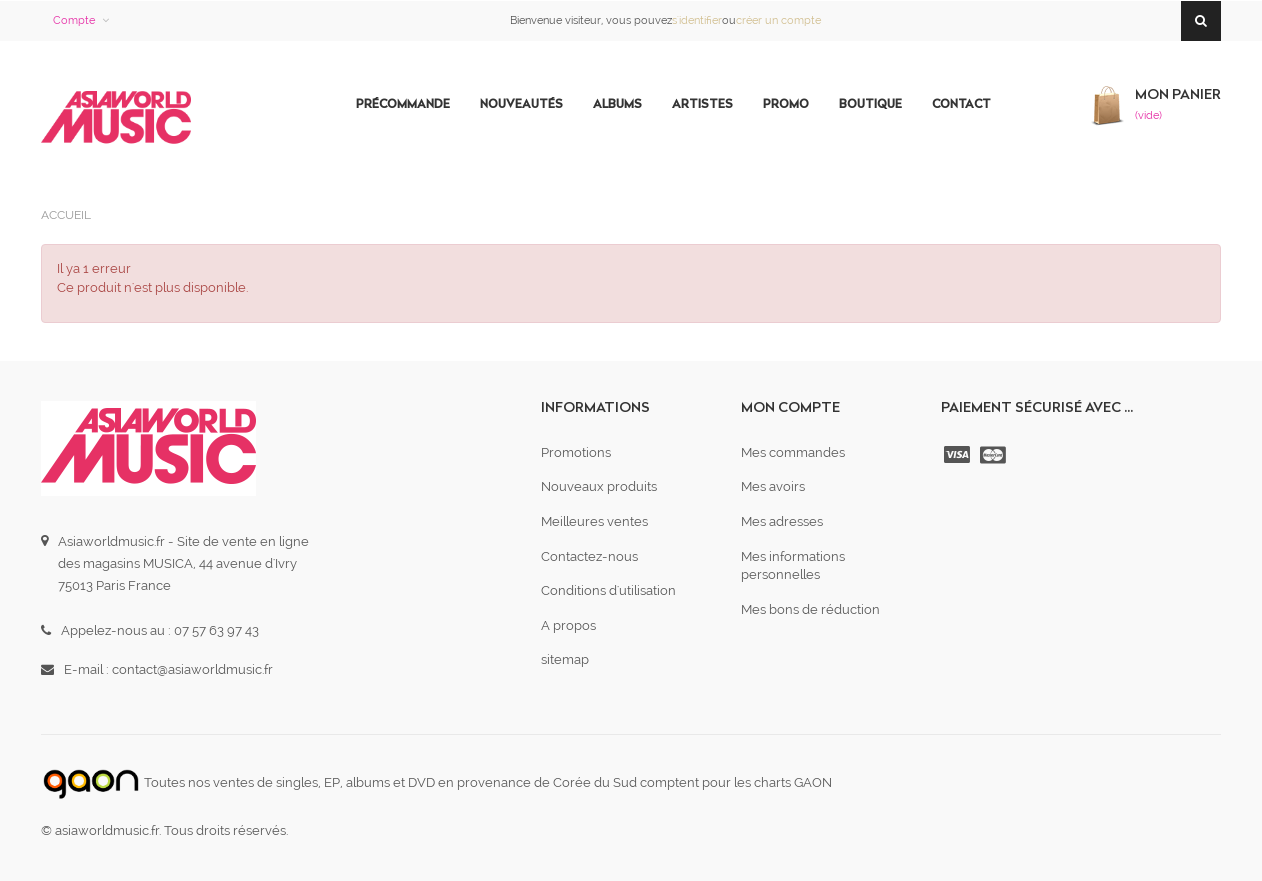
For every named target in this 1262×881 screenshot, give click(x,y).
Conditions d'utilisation (608, 590)
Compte (74, 20)
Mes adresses (782, 521)
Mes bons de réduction (810, 609)
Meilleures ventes (594, 521)
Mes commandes (793, 452)
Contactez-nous (589, 556)
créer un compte (778, 20)
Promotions (576, 452)
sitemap (565, 659)
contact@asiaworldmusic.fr (192, 669)
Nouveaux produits (599, 486)
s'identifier (697, 20)
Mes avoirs (773, 486)
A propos (568, 625)
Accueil (66, 215)
